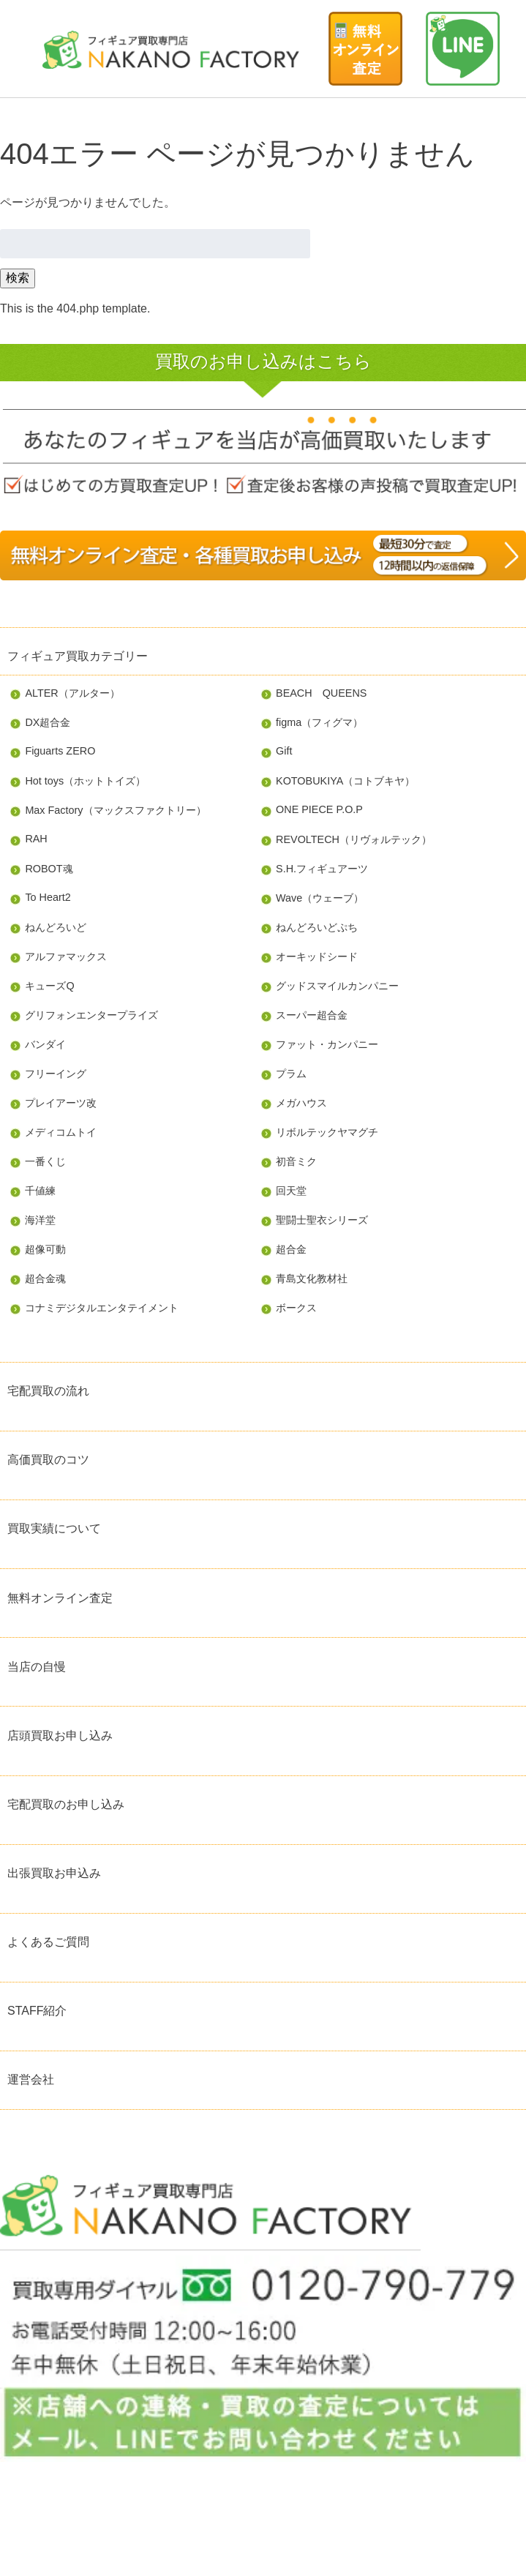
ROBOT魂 (48, 869)
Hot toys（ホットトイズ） (85, 781)
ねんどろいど (55, 927)
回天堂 (291, 1191)
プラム (291, 1073)
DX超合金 (47, 722)
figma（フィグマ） (319, 722)
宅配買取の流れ (48, 1391)
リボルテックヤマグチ (327, 1132)
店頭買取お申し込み (60, 1735)
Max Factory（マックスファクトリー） (115, 810)
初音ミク (296, 1161)
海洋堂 (40, 1220)
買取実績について (54, 1528)
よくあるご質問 (48, 1942)
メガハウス (301, 1103)
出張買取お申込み (54, 1873)
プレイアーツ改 (61, 1103)
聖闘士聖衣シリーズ (322, 1220)
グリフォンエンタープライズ (91, 1015)
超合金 (291, 1249)
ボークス (296, 1308)
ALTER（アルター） (72, 693)
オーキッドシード (317, 956)
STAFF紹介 (37, 2010)
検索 (17, 278)
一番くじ (45, 1161)
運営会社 (30, 2079)
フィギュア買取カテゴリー (77, 656)
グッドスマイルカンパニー (337, 986)
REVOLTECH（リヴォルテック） (354, 839)
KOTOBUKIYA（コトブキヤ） (345, 781)
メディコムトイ (61, 1132)
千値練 (40, 1191)
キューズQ (49, 986)
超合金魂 (45, 1278)
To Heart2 (47, 897)
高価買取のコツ (48, 1459)
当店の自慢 (36, 1666)
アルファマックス (66, 956)
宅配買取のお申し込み (65, 1804)
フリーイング (55, 1073)
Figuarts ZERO (60, 751)
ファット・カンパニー (327, 1044)
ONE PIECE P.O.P (319, 809)
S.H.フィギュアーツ (322, 869)
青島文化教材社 (311, 1278)
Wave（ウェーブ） (320, 898)
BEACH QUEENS (321, 693)
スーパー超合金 (311, 1015)
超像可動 (45, 1249)
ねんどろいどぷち (317, 927)
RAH (36, 839)
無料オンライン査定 (60, 1598)
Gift (284, 751)
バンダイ (45, 1044)
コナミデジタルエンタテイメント (102, 1308)
